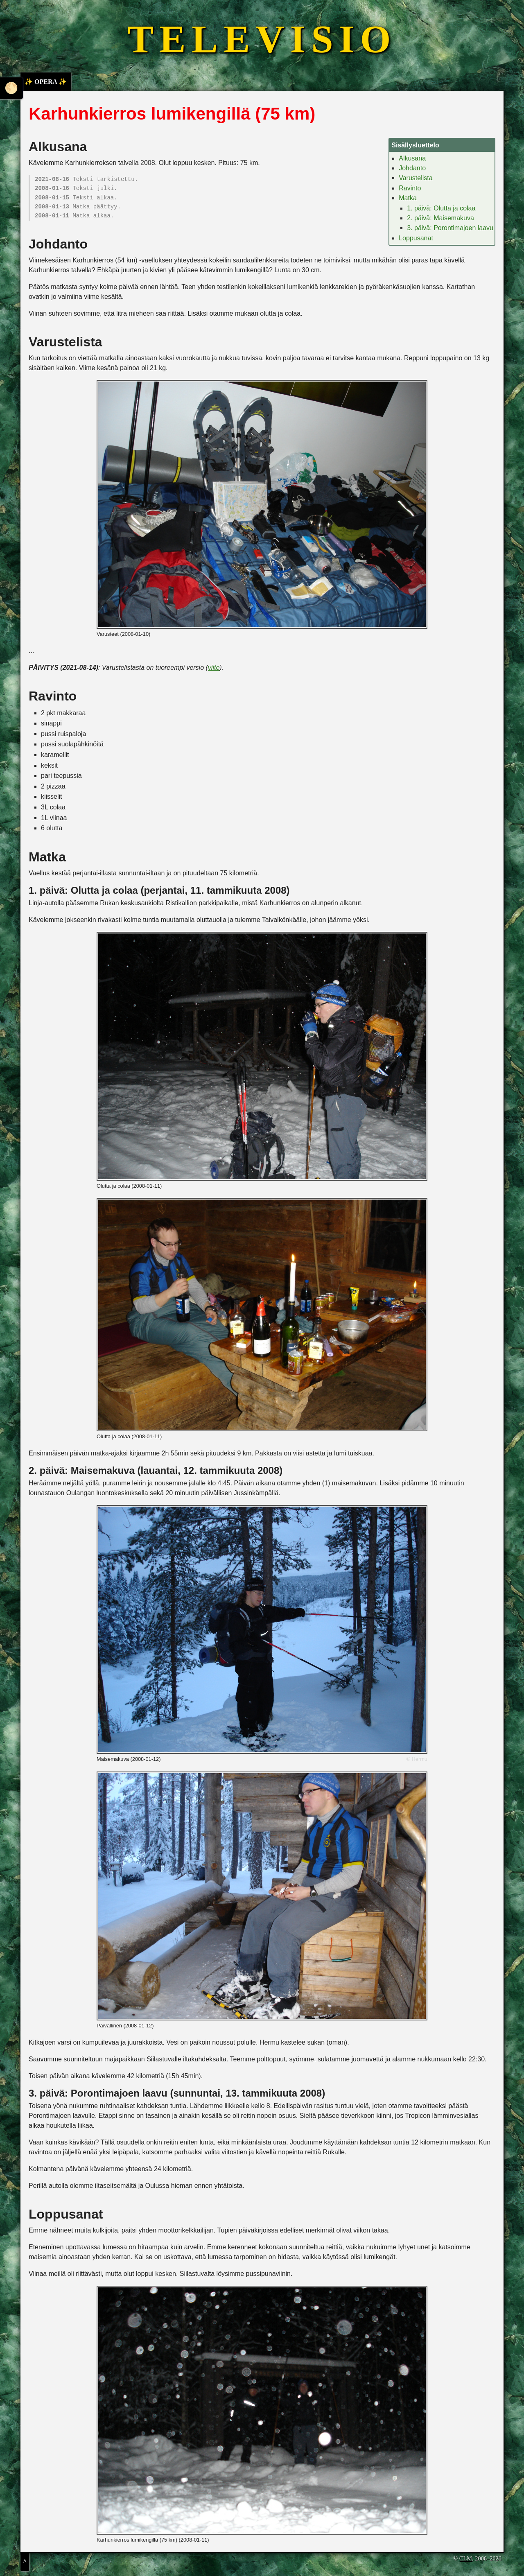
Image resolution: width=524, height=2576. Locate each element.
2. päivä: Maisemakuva (440, 218)
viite (213, 667)
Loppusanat (416, 238)
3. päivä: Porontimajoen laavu (450, 227)
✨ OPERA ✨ (45, 81)
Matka (408, 197)
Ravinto (410, 188)
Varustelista (415, 177)
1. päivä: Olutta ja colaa (441, 208)
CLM (465, 2558)
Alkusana (412, 158)
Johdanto (412, 168)
